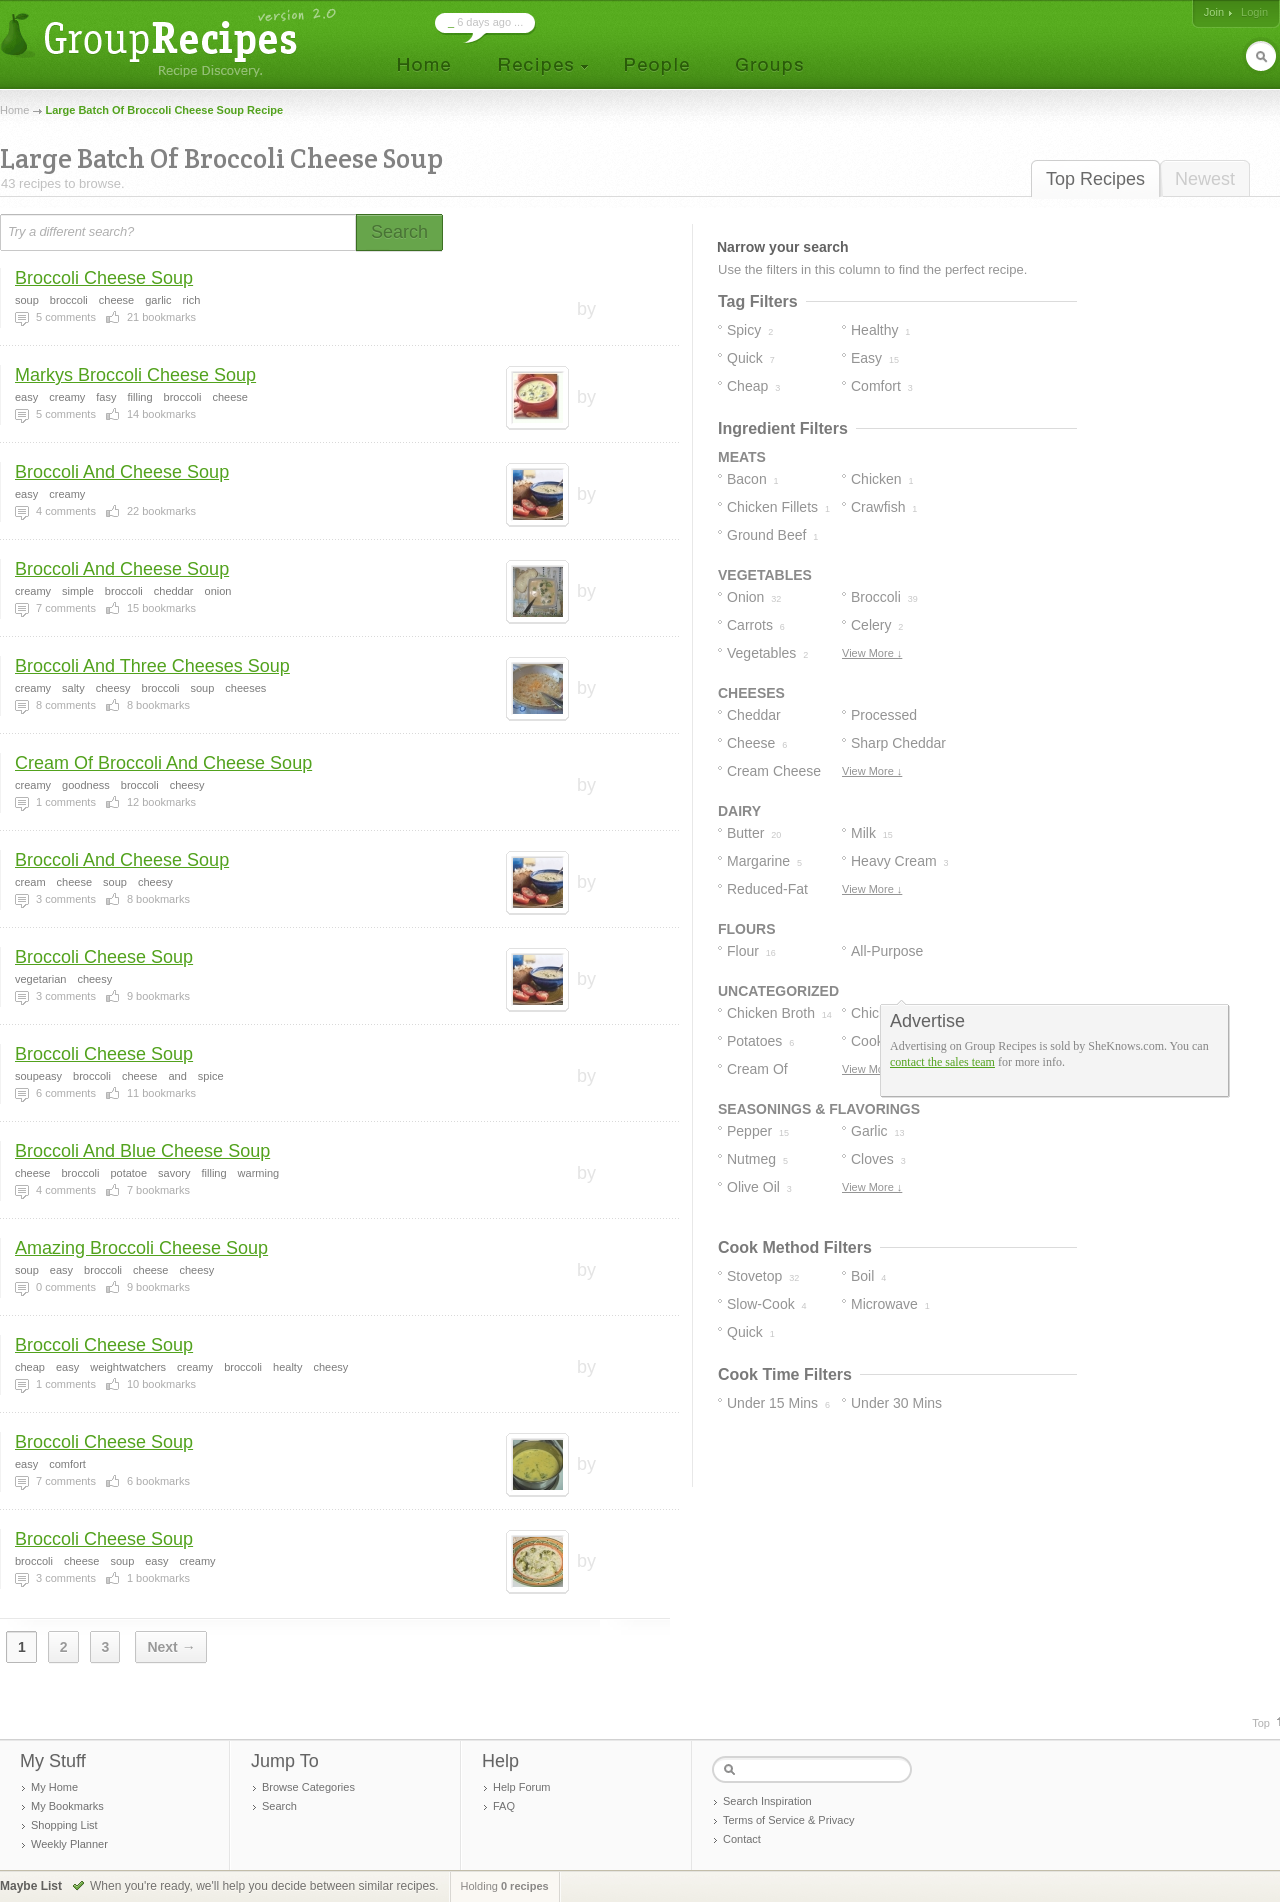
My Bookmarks (67, 1806)
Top (1261, 1723)
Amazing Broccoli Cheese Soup (141, 1248)
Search (279, 1806)
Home (14, 110)
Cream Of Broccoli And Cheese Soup (163, 763)
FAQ (504, 1806)
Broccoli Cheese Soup (104, 278)
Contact (742, 1839)
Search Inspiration (767, 1801)
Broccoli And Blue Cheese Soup (142, 1151)
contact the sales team (942, 1062)
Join (1214, 12)
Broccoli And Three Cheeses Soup (152, 666)
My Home (54, 1787)
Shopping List (64, 1825)
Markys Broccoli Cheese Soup (135, 375)
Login (1254, 12)
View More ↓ (872, 653)
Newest (1205, 179)
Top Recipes (1095, 179)
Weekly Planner (69, 1844)
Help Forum (521, 1787)
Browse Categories (308, 1787)
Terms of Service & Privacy (788, 1820)
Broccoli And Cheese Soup (122, 472)
